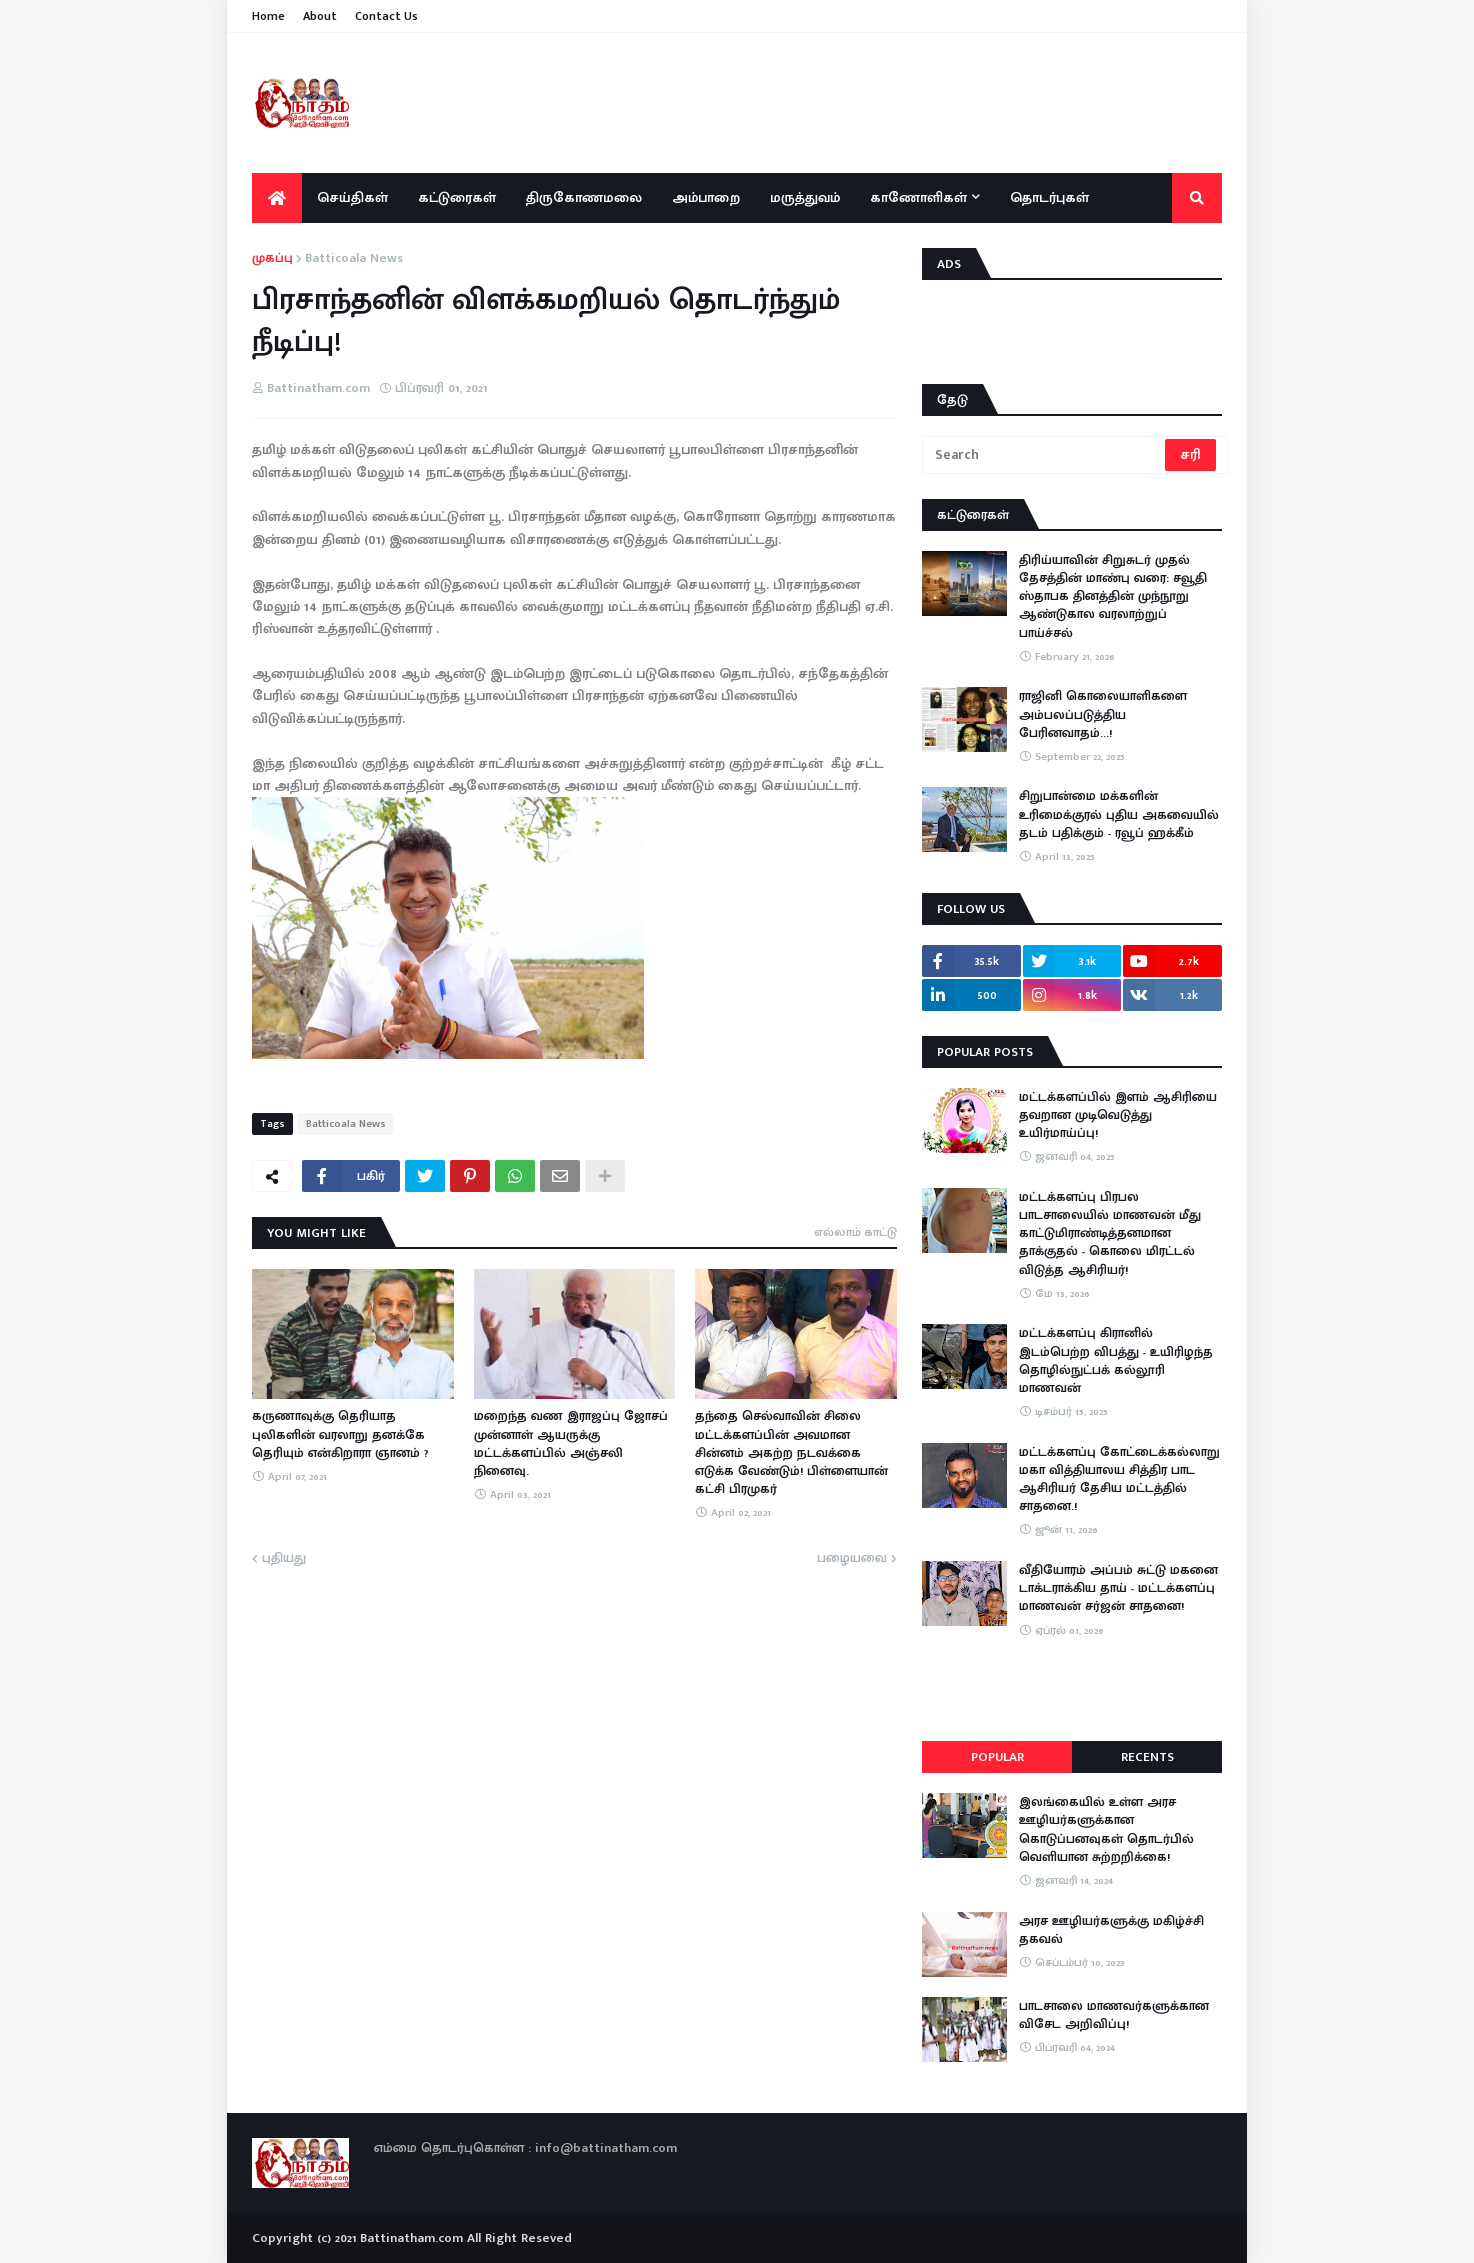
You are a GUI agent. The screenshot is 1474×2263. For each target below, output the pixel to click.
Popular (997, 1757)
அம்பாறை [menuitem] (706, 197)
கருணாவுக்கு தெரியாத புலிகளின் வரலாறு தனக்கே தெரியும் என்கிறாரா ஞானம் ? (340, 1434)
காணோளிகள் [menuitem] (918, 197)
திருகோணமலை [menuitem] (584, 197)
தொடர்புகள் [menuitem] (1049, 197)
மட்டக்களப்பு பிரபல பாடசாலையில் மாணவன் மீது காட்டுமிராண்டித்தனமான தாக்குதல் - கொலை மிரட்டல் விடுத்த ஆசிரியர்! (1110, 1233)
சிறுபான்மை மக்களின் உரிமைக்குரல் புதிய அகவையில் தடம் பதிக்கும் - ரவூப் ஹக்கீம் (1119, 814)
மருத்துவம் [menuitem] (805, 197)
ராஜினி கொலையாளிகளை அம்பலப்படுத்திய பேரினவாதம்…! (1103, 714)
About (320, 16)
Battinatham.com (411, 2238)
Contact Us (386, 16)
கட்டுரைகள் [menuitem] (457, 197)
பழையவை (852, 1559)
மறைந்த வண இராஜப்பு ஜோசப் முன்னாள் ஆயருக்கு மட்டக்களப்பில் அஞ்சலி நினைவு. (571, 1443)
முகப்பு (272, 259)
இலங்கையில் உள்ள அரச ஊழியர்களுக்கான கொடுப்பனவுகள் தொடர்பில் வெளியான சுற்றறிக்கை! (1106, 1829)
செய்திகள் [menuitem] (352, 197)
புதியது (284, 1559)
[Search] (1045, 455)
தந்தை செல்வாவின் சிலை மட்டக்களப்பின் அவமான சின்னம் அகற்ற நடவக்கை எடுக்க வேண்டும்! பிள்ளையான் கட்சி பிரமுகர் (791, 1452)
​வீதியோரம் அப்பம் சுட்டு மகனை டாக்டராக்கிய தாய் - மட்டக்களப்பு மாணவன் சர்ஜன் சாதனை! (1118, 1588)
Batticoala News (354, 259)
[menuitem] (277, 198)
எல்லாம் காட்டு (855, 1232)
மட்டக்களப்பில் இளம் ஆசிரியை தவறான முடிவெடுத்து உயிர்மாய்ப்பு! (1118, 1115)
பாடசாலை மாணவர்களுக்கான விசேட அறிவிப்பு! (1114, 2015)
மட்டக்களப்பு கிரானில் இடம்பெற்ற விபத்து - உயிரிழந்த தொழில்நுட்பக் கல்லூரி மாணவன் (1116, 1360)
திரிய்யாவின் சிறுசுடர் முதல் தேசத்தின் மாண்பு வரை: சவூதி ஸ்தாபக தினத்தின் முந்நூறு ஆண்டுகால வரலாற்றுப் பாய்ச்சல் (1113, 596)
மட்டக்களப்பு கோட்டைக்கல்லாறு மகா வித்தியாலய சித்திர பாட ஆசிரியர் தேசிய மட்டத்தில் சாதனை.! (1119, 1479)
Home (268, 16)
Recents (1147, 1757)
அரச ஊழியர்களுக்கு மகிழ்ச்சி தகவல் (1111, 1930)
